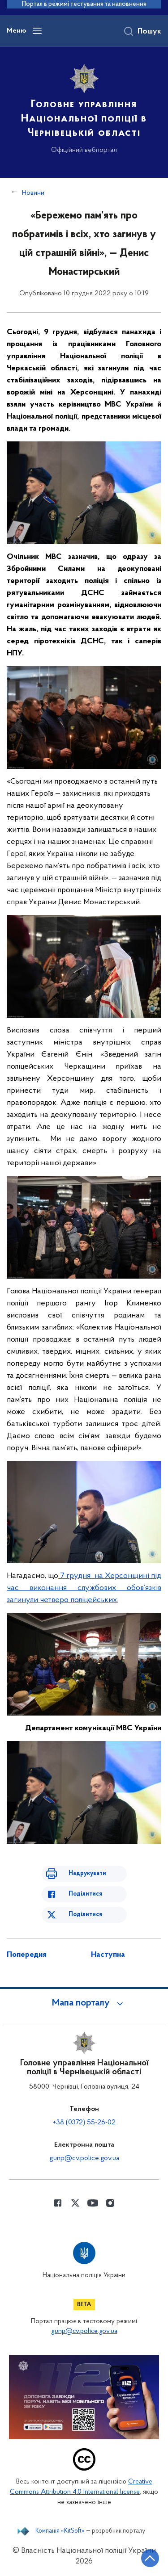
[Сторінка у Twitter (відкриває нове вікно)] (75, 2203)
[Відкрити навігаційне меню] (37, 30)
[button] (84, 2003)
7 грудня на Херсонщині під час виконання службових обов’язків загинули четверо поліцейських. (84, 1588)
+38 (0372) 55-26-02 (84, 2122)
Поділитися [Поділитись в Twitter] (85, 1914)
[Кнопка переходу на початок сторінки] (150, 2558)
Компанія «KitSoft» (60, 2531)
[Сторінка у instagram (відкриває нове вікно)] (110, 2203)
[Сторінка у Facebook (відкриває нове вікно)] (57, 2203)
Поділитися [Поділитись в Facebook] (85, 1894)
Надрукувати (87, 1873)
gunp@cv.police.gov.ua (84, 2158)
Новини (33, 193)
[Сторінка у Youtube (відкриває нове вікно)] (92, 2203)
